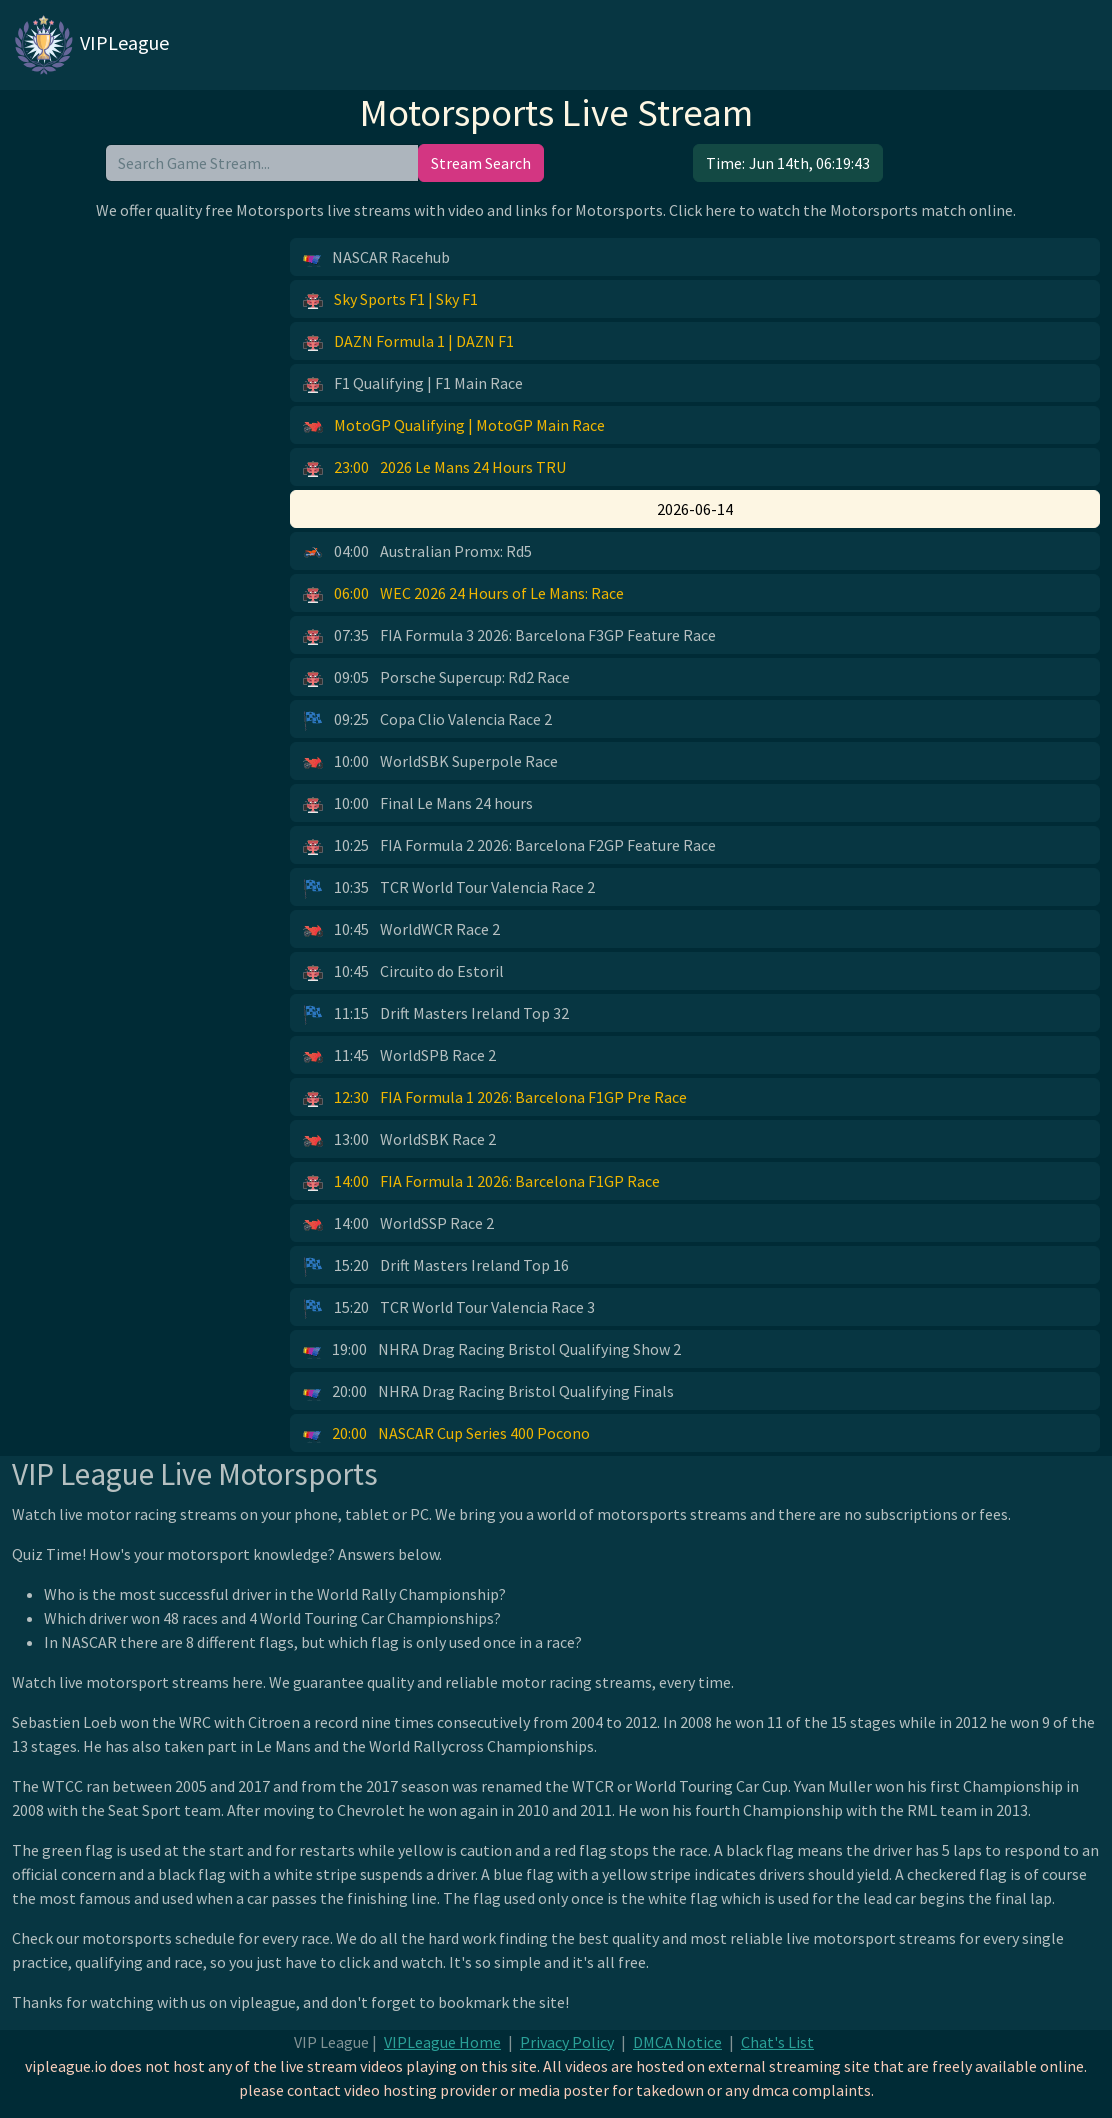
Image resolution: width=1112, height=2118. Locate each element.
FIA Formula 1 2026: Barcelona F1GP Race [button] (481, 1182)
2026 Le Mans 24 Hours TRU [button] (434, 468)
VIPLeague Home (442, 2042)
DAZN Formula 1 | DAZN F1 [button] (408, 342)
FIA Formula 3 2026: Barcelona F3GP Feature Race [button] (509, 636)
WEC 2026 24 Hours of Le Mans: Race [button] (463, 594)
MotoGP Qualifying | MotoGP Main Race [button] (454, 426)
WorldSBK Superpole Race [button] (430, 762)
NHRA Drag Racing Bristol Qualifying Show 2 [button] (492, 1350)
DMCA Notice (677, 2042)
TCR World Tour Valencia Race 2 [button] (449, 888)
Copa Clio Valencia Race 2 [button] (427, 720)
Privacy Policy (567, 2042)
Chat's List (777, 2042)
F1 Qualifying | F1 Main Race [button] (413, 384)
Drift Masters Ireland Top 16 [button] (436, 1266)
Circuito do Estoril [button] (403, 972)
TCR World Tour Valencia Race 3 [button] (449, 1308)
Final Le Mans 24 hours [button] (418, 804)
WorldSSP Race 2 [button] (398, 1224)
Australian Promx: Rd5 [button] (417, 552)
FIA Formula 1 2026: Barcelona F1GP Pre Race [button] (495, 1098)
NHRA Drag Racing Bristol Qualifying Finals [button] (488, 1392)
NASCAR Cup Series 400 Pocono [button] (446, 1434)
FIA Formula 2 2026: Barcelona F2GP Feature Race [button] (509, 846)
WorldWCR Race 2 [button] (401, 930)
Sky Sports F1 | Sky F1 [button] (390, 300)
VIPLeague (90, 45)
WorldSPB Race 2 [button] (399, 1056)
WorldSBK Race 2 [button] (399, 1140)
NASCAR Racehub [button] (376, 258)
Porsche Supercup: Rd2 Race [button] (436, 678)
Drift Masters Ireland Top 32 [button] (436, 1014)
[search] (262, 163)
